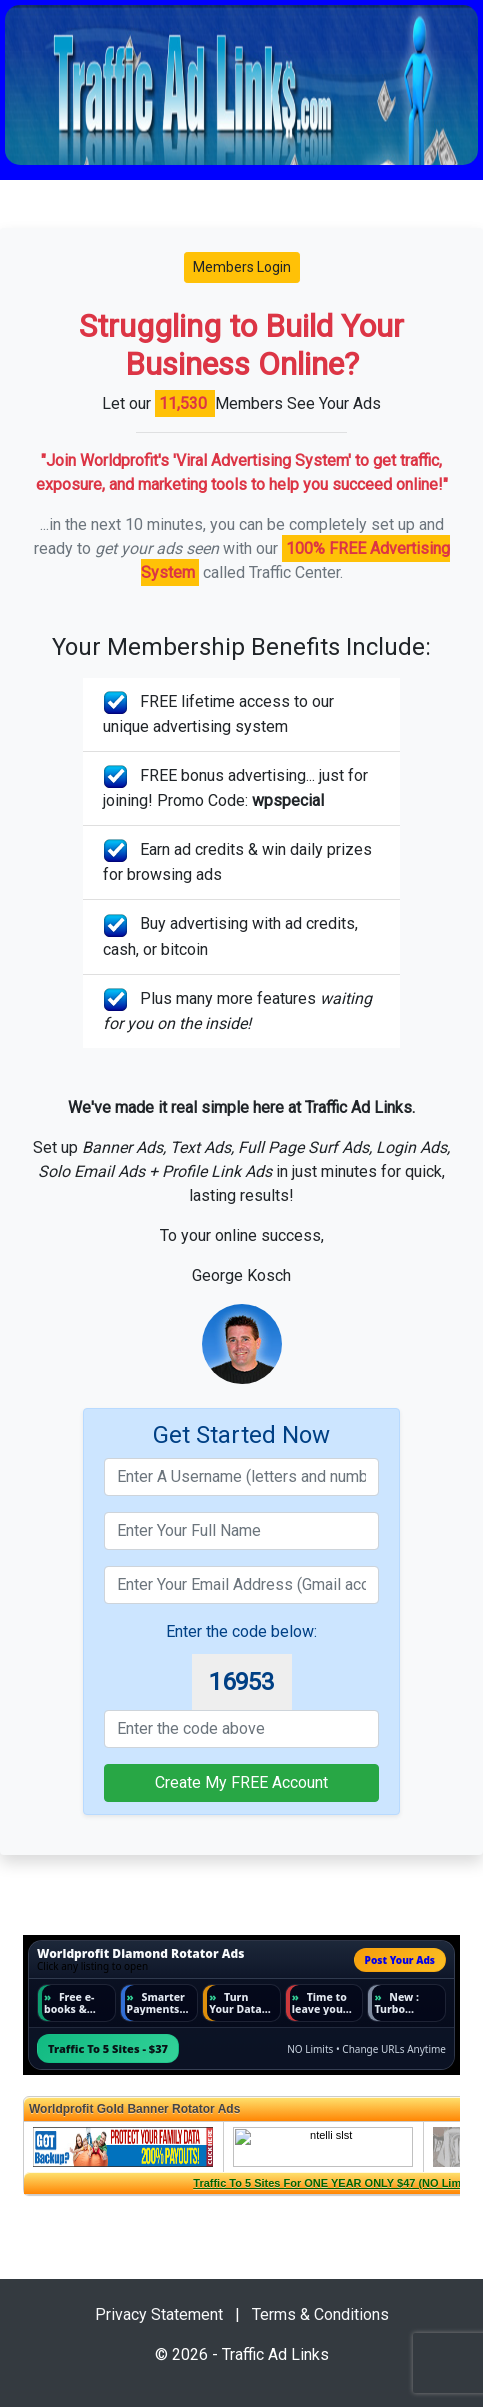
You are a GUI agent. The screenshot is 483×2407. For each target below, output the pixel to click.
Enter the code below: (241, 1631)
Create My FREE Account (241, 1782)
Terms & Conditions (320, 2314)
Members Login (242, 267)
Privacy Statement (159, 2314)
